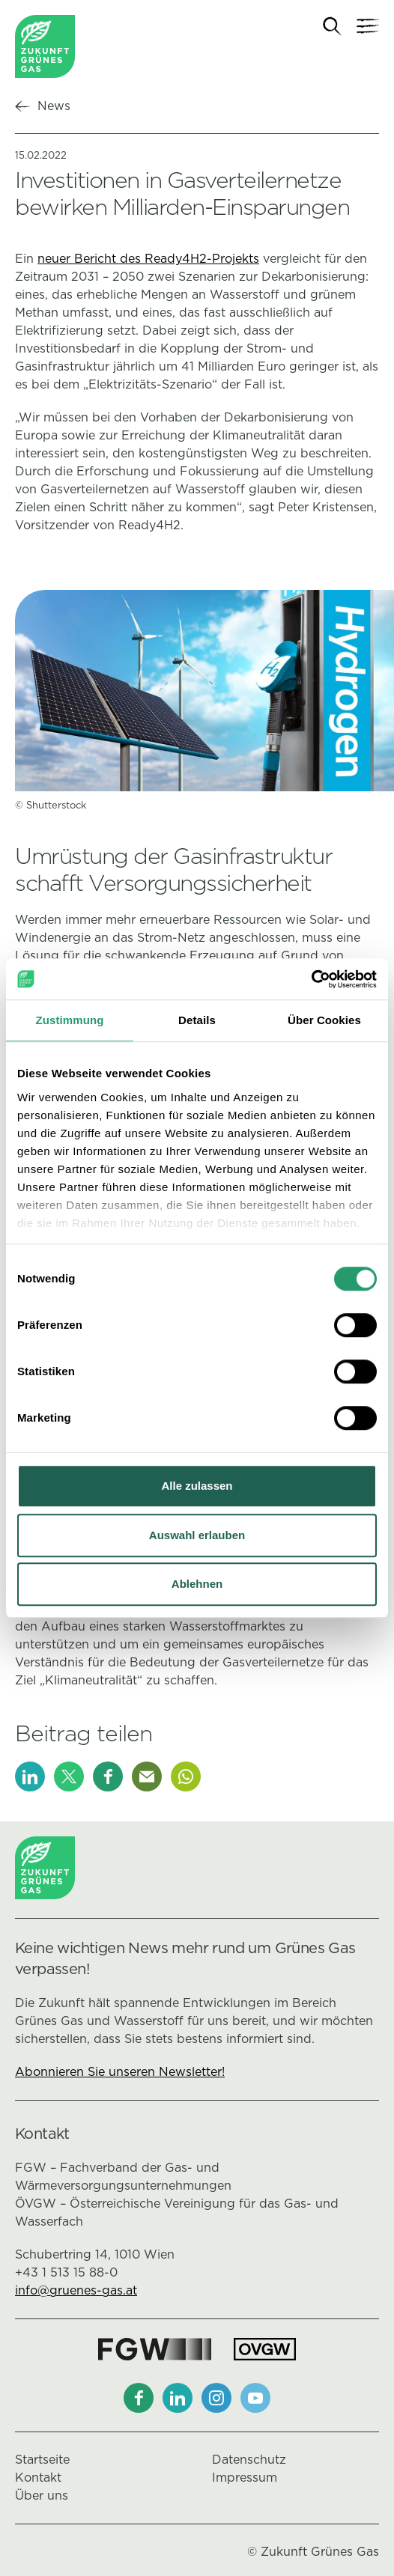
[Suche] (332, 26)
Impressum (244, 2477)
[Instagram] (216, 2398)
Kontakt (38, 2477)
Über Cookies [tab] (324, 1020)
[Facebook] (108, 1776)
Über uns (41, 2495)
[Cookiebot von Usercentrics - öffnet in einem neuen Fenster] (311, 979)
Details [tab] (197, 1020)
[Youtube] (255, 2398)
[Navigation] (368, 26)
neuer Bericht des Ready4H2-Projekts (148, 259)
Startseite (42, 2459)
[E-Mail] (147, 1776)
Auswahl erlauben (197, 1535)
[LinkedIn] (30, 1776)
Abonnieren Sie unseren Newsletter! (120, 2072)
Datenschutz (249, 2459)
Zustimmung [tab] (70, 1020)
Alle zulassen (196, 1485)
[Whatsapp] (186, 1776)
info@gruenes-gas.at (76, 2290)
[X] (69, 1776)
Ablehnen (197, 1583)
